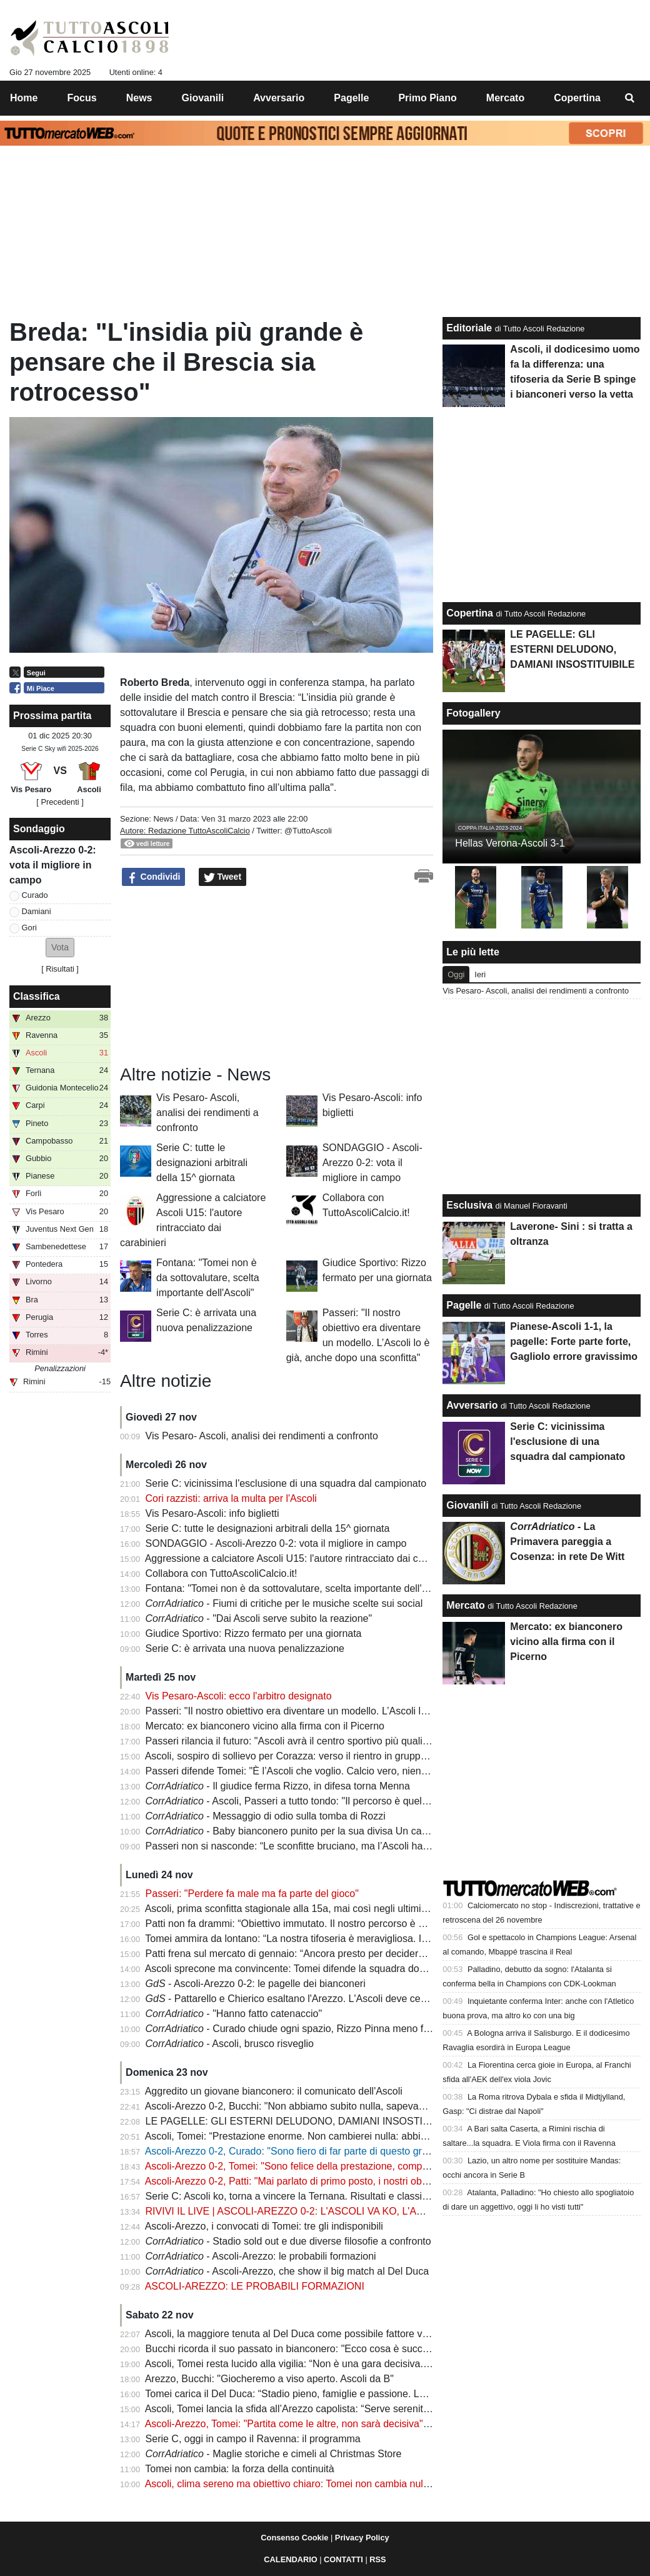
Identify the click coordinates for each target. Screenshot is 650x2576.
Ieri (480, 974)
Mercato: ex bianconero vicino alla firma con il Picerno (265, 1726)
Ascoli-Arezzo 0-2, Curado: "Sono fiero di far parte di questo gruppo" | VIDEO (316, 2151)
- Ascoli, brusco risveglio (230, 2043)
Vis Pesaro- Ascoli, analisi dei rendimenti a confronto (207, 1112)
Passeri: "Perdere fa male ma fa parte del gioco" (252, 1893)
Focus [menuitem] (82, 98)
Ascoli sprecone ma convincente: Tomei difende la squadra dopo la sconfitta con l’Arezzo (341, 1968)
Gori (29, 927)
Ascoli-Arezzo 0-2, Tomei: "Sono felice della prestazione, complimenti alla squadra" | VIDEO (348, 2166)
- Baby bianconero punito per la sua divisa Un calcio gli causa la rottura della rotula (359, 1831)
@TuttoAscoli (308, 830)
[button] (60, 947)
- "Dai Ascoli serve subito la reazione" (259, 1618)
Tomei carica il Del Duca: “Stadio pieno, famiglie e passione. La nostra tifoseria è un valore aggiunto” (367, 2393)
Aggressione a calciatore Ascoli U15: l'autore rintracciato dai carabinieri (302, 1558)
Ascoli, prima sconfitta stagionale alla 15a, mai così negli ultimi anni (294, 1908)
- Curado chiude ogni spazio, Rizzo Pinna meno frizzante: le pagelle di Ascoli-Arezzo (363, 2028)
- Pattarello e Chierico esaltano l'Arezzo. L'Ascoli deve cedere (293, 1998)
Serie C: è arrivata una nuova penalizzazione (245, 1648)
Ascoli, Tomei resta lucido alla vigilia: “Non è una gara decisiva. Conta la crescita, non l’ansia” (351, 2363)
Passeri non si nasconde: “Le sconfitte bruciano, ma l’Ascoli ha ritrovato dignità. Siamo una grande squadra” (385, 1846)
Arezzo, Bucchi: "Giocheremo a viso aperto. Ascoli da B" (269, 2378)
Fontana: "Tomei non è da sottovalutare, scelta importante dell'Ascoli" (207, 1277)
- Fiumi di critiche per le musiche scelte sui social (284, 1603)
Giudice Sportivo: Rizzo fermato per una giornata (254, 1633)
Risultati (60, 969)
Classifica (36, 996)
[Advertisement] (214, 976)
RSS (377, 2559)
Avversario (472, 1405)
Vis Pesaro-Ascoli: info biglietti (212, 1513)
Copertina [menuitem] (577, 98)
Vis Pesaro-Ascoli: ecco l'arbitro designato (239, 1696)
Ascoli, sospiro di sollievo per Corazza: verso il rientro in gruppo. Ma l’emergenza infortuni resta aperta (371, 1756)
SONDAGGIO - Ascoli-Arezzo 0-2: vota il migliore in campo (372, 1162)
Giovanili (467, 1505)
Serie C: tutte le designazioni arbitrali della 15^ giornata (202, 1162)
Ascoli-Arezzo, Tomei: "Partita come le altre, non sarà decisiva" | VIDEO (303, 2423)
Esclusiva (469, 1205)
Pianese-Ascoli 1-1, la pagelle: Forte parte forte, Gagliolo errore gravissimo (574, 1341)
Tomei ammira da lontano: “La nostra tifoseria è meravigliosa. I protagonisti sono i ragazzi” (344, 1938)
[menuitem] (630, 98)
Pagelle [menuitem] (351, 98)
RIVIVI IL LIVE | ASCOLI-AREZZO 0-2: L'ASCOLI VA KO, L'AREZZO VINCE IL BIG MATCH (349, 2211)
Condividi (154, 877)
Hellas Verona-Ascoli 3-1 (509, 843)
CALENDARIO (290, 2559)
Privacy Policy (362, 2537)
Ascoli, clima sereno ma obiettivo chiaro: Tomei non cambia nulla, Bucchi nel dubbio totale (344, 2483)
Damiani (36, 911)
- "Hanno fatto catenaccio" (234, 2013)
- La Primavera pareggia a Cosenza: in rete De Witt (567, 1541)
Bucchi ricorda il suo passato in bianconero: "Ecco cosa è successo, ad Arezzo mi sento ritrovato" (361, 2348)
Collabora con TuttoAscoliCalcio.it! (222, 1573)
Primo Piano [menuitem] (427, 98)
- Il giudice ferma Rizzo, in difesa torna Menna (278, 1786)
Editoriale (469, 328)
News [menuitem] (139, 98)
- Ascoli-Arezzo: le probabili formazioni (261, 2256)
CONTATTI (343, 2559)
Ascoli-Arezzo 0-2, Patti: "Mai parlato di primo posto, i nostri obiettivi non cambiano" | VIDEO (349, 2181)
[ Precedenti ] (59, 802)
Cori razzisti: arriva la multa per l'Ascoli (231, 1498)
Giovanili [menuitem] (203, 98)
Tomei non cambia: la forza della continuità (239, 2468)
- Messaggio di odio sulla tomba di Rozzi (266, 1816)
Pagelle (463, 1305)
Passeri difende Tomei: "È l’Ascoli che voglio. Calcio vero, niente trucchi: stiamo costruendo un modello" (375, 1771)
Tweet (223, 877)
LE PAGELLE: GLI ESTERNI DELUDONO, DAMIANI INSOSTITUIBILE (303, 2121)
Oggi (456, 974)
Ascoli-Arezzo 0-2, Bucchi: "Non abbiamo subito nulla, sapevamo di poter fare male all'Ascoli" (351, 2106)
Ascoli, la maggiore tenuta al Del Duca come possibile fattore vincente (299, 2333)
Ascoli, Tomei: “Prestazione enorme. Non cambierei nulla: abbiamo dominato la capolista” (342, 2136)
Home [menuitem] (24, 98)
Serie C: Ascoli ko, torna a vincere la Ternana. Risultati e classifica (292, 2196)
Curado (35, 895)
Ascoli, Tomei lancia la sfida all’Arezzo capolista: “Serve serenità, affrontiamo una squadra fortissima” (368, 2408)
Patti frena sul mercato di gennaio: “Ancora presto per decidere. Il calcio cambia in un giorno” (351, 1953)
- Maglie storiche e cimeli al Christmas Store (274, 2453)
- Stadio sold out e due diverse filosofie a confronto (288, 2241)
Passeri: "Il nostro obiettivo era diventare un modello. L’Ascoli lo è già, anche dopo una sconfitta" (359, 1711)
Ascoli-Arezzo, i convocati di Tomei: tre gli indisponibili (264, 2226)
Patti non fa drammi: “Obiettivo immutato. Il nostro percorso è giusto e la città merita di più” (346, 1923)
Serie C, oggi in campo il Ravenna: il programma (253, 2438)
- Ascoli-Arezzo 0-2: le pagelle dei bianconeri (256, 1983)
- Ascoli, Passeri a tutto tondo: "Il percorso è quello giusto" (304, 1801)
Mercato (465, 1605)
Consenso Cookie (294, 2537)
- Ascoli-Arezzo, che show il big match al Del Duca (287, 2271)
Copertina (469, 613)
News (163, 818)
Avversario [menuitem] (278, 98)
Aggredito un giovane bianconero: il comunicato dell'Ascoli (273, 2091)
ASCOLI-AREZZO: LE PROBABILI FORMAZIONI (254, 2286)
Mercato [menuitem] (505, 98)
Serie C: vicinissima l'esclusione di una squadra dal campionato (286, 1483)
